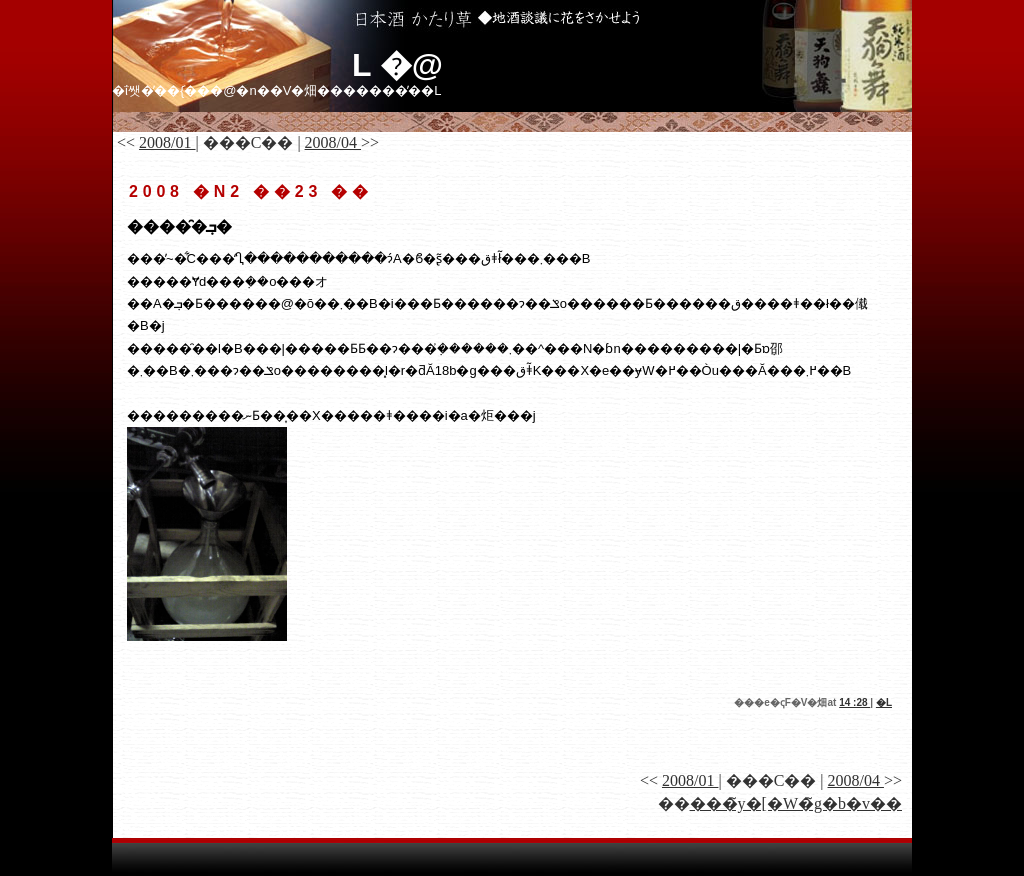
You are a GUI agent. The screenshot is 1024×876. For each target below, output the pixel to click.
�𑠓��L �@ (397, 65)
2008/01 (167, 142)
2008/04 (333, 142)
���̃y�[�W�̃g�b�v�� (796, 803)
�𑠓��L (884, 702)
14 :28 (854, 702)
